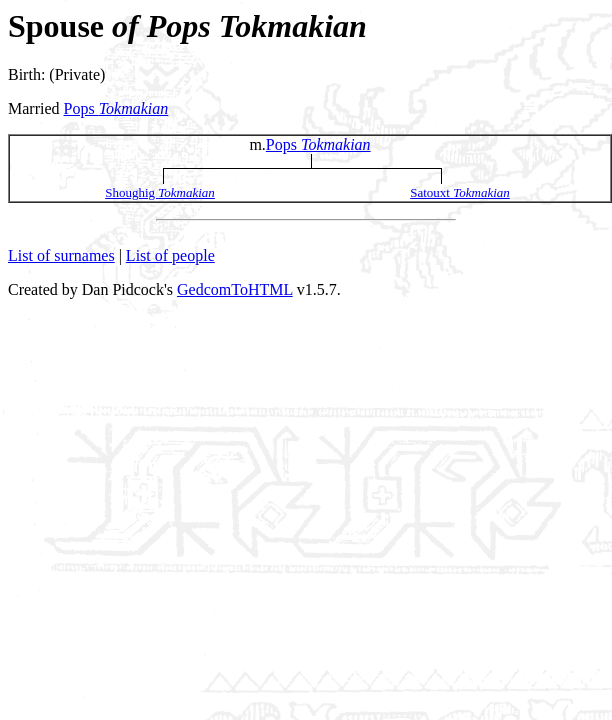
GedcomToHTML (235, 289)
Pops (116, 108)
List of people (170, 255)
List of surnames (61, 255)
